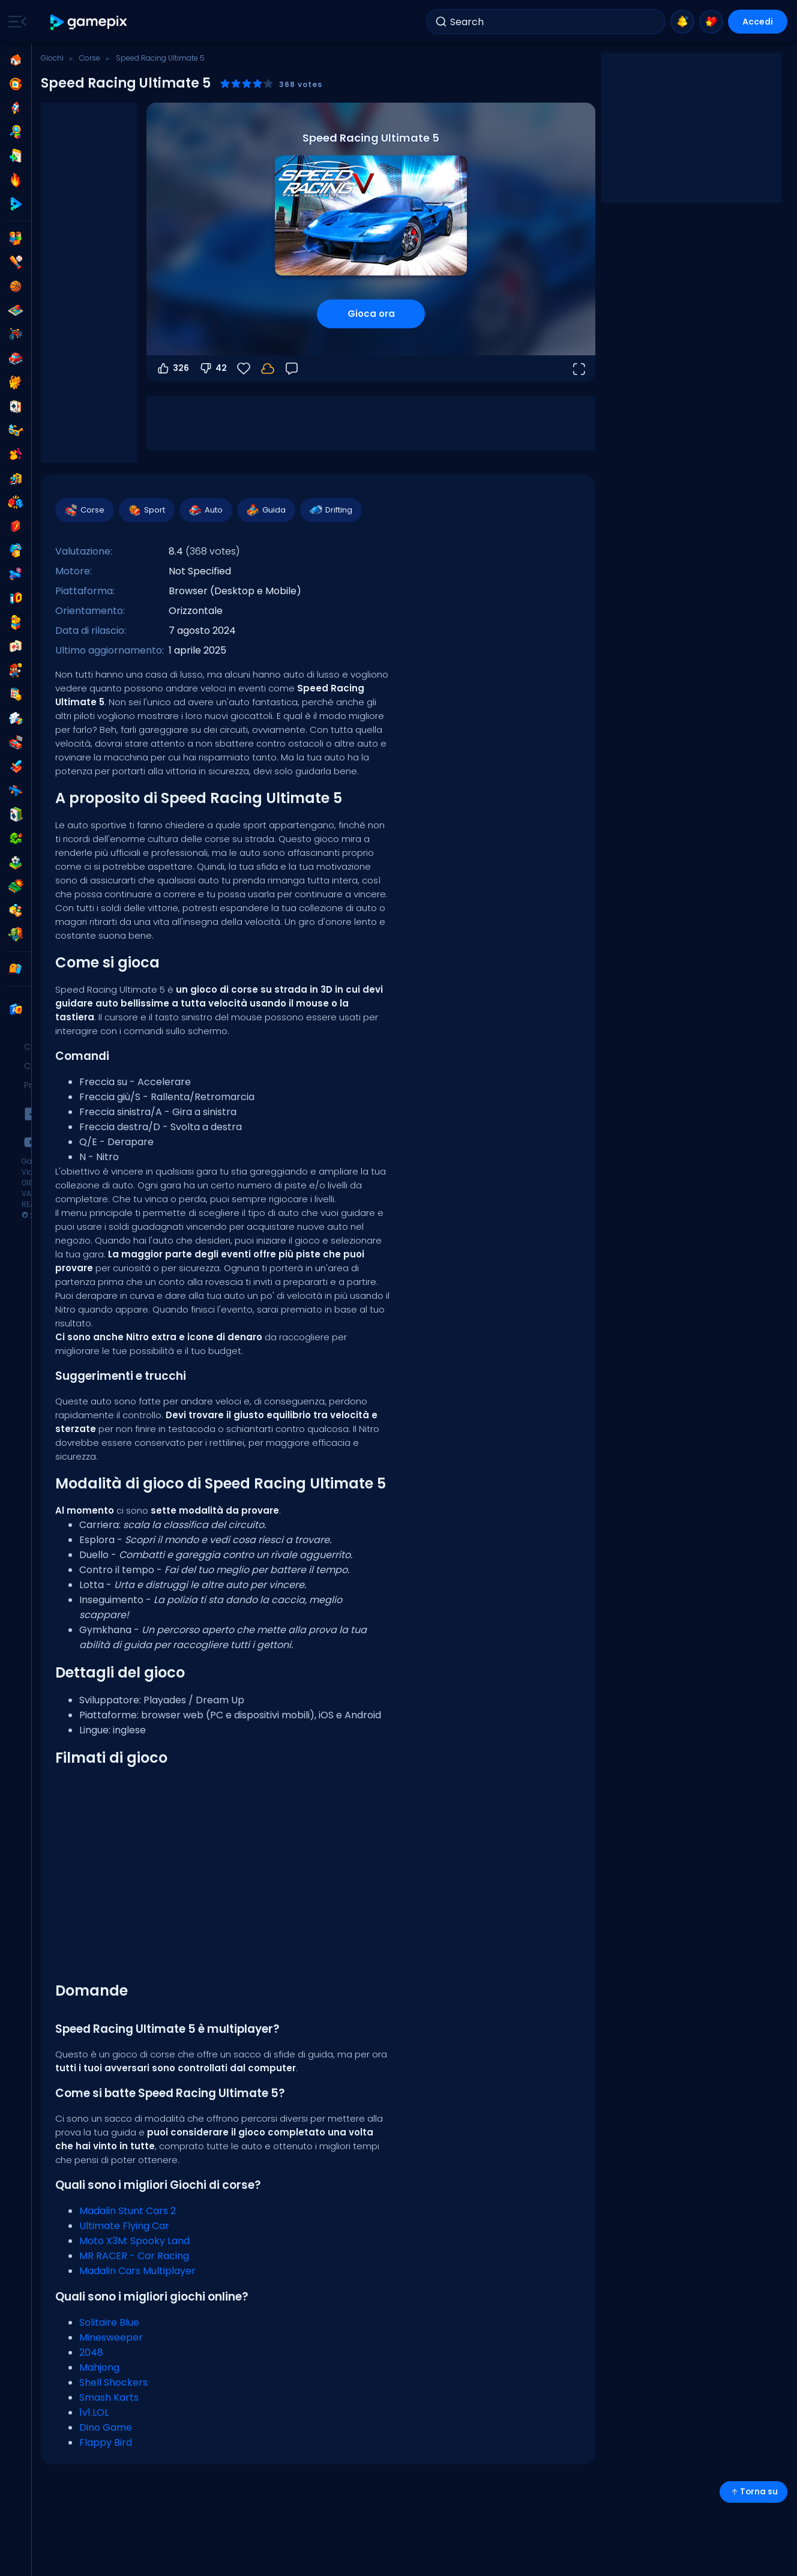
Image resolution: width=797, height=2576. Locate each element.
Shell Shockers (113, 2382)
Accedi (757, 22)
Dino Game (105, 2427)
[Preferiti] (243, 368)
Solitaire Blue (109, 2322)
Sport (146, 510)
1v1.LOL (94, 2412)
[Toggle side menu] (15, 21)
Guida (265, 510)
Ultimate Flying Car (124, 2226)
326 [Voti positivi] (172, 368)
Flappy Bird (105, 2442)
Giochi (52, 58)
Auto (205, 510)
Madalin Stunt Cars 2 (127, 2211)
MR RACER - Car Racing (134, 2256)
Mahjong (99, 2367)
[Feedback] (291, 368)
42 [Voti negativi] (213, 368)
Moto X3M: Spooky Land (134, 2241)
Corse (89, 58)
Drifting (330, 510)
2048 (91, 2352)
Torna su (753, 2491)
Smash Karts (109, 2397)
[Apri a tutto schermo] (578, 368)
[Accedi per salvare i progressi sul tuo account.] (267, 368)
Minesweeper (111, 2337)
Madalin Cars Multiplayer (137, 2271)
